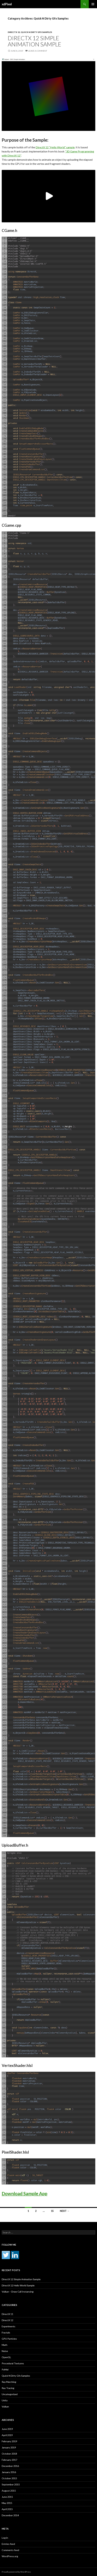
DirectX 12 (14, 32)
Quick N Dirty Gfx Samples (36, 32)
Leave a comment (37, 51)
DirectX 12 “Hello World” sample (55, 147)
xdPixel (7, 4)
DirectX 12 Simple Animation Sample (34, 41)
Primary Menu (93, 4)
